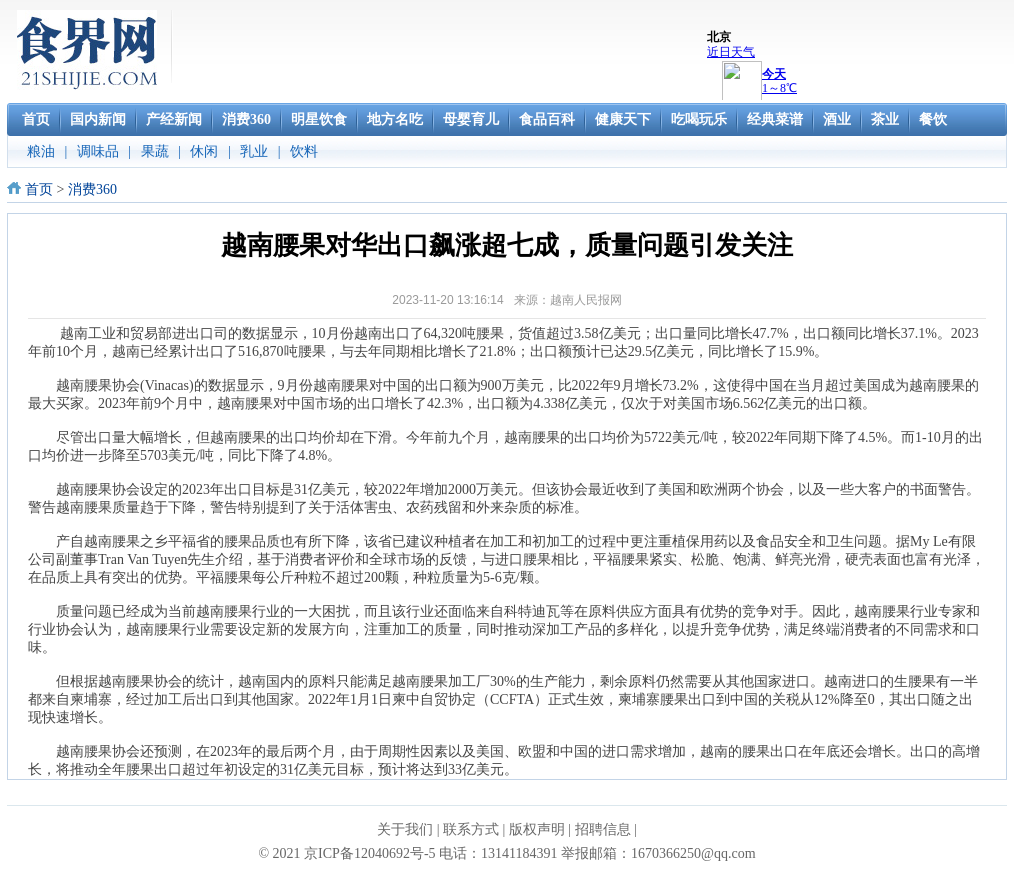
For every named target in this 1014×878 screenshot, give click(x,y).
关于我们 (405, 829)
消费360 (92, 189)
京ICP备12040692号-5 (369, 853)
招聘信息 (603, 829)
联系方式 (471, 829)
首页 (39, 189)
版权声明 (537, 829)
